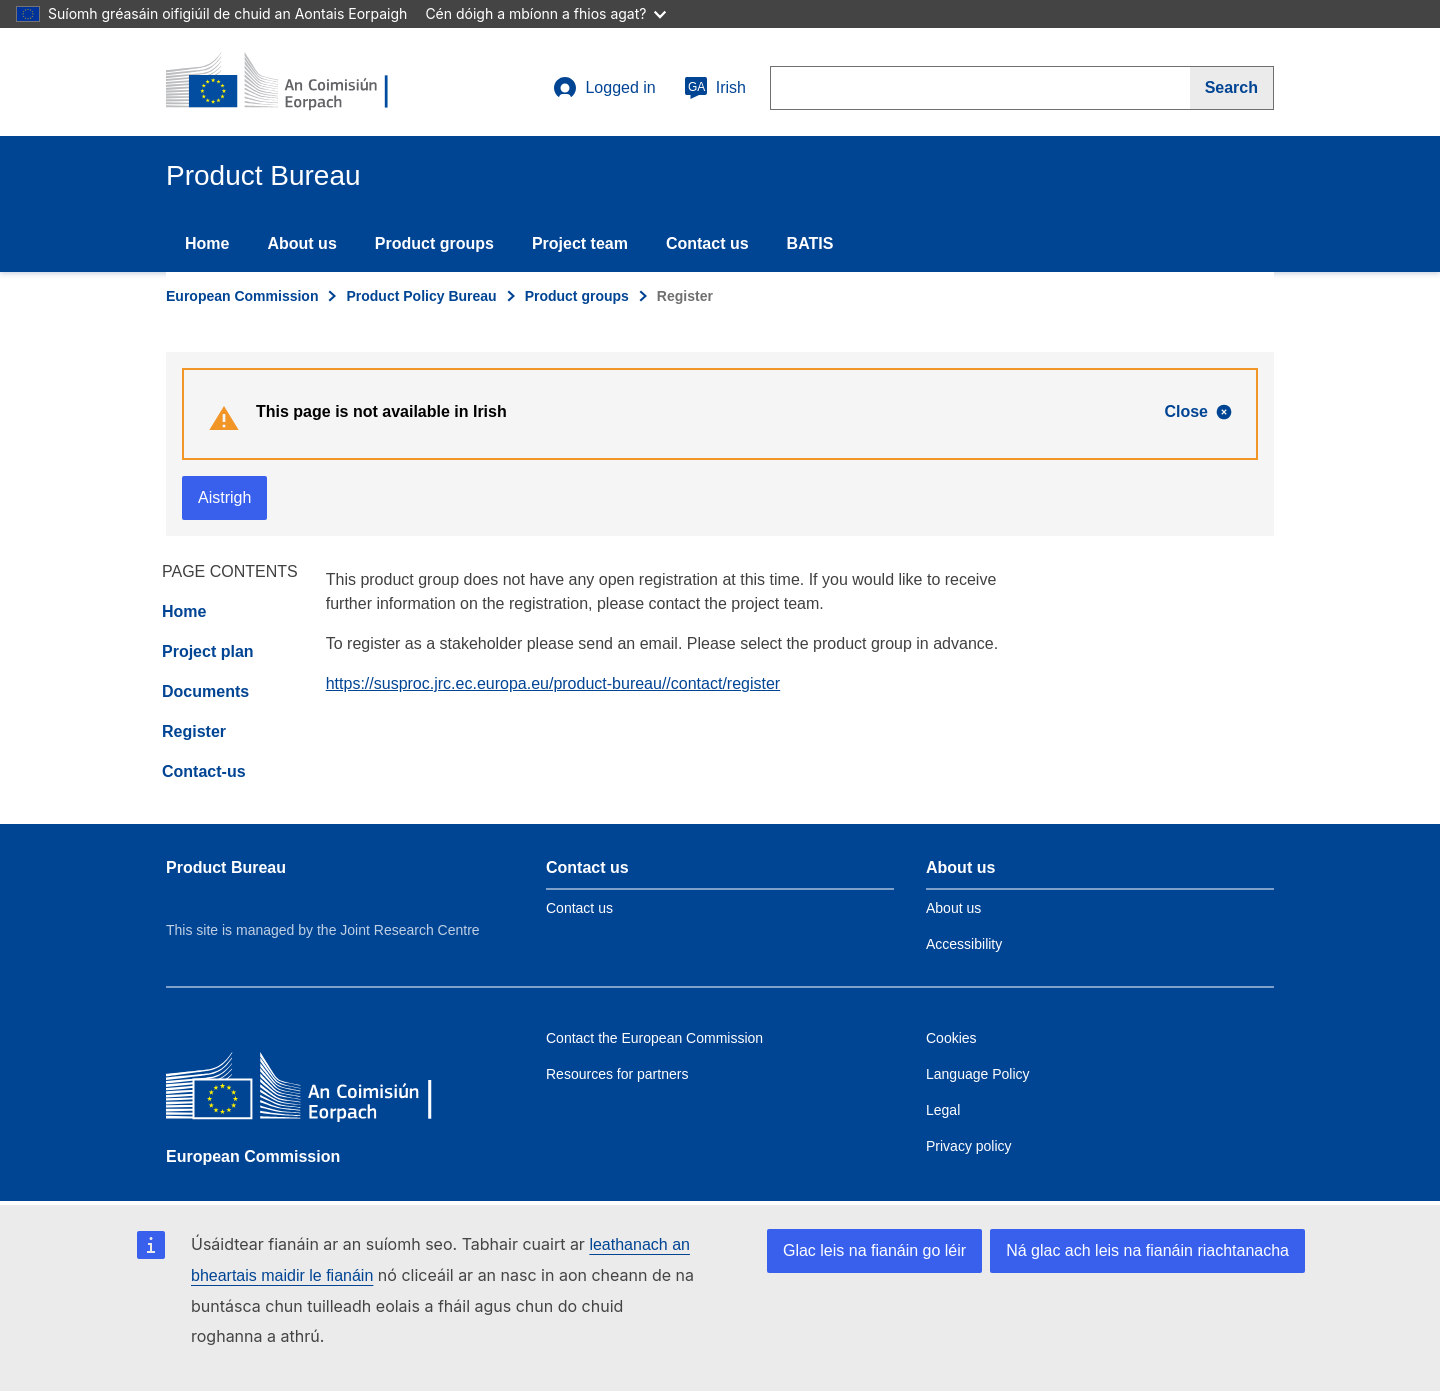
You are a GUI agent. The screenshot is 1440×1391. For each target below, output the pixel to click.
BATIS (810, 243)
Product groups (434, 243)
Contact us (707, 243)
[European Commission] (311, 1090)
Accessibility (964, 944)
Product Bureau (226, 867)
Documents (205, 691)
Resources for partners (617, 1074)
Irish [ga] (715, 88)
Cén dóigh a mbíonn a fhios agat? (545, 13)
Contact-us (204, 771)
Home (207, 243)
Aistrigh (224, 497)
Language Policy (978, 1074)
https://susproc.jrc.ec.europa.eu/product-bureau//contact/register (553, 683)
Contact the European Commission (654, 1038)
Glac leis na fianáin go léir (874, 1250)
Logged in (604, 88)
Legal (943, 1110)
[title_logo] (287, 82)
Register (194, 731)
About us (301, 243)
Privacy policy (969, 1146)
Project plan (208, 651)
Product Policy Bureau (421, 296)
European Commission (242, 296)
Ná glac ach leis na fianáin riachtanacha (1147, 1250)
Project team (580, 243)
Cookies (951, 1038)
